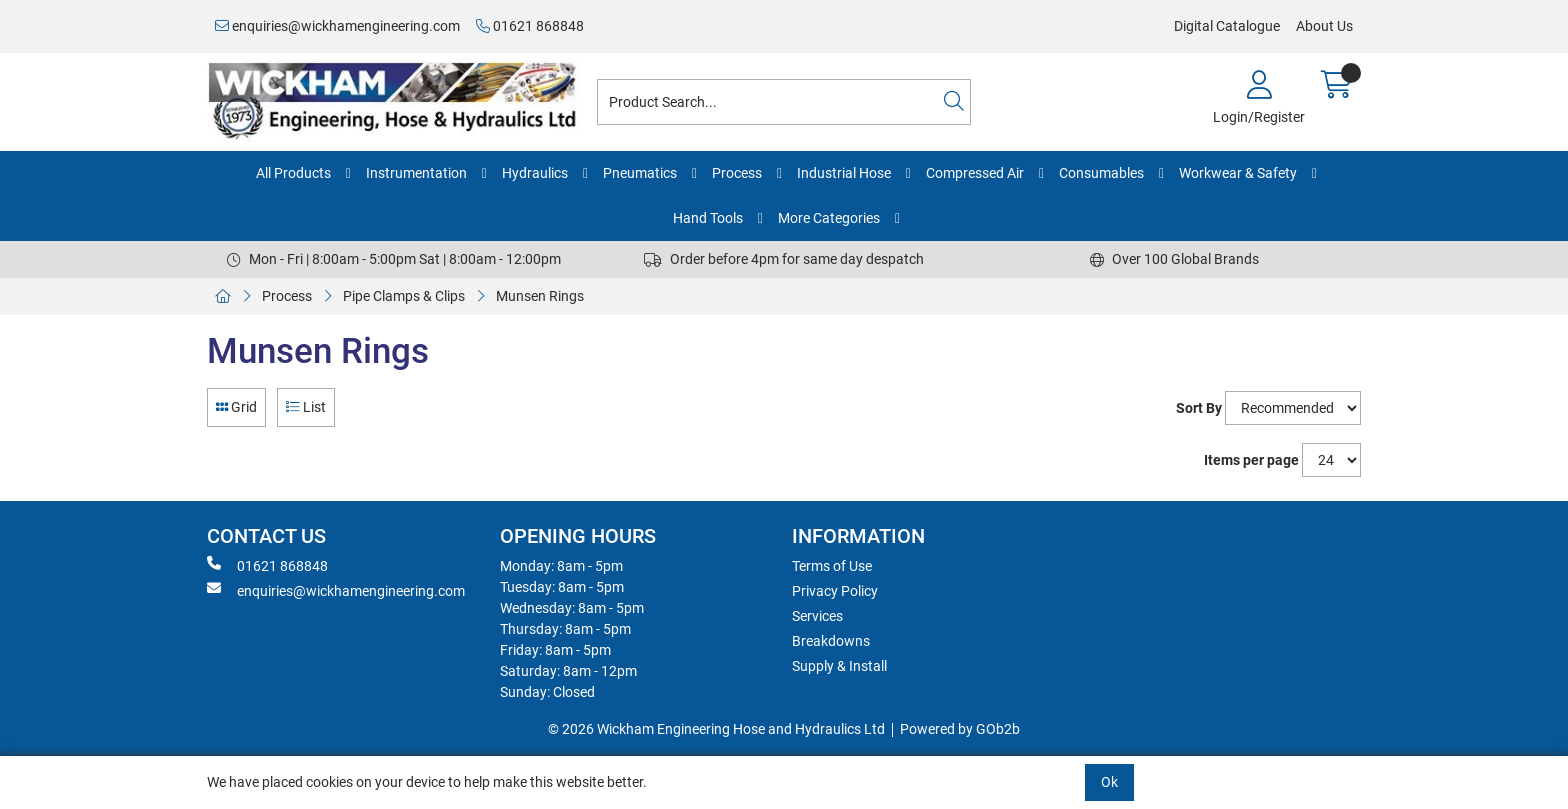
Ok (1109, 782)
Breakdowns (831, 641)
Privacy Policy (835, 591)
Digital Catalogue (1227, 26)
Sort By (1199, 408)
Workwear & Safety (1238, 173)
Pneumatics (640, 173)
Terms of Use (832, 566)
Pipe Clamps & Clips (404, 296)
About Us (1324, 26)
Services (817, 616)
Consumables (1101, 173)
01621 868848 (530, 26)
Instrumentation (416, 173)
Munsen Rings (540, 296)
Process (737, 173)
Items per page (1251, 460)
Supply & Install (839, 666)
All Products (293, 173)
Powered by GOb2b (960, 729)
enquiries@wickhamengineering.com (337, 26)
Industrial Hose (844, 173)
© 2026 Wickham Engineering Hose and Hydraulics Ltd (716, 729)
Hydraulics (535, 173)
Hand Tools (708, 218)
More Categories (829, 218)
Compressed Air (975, 173)
